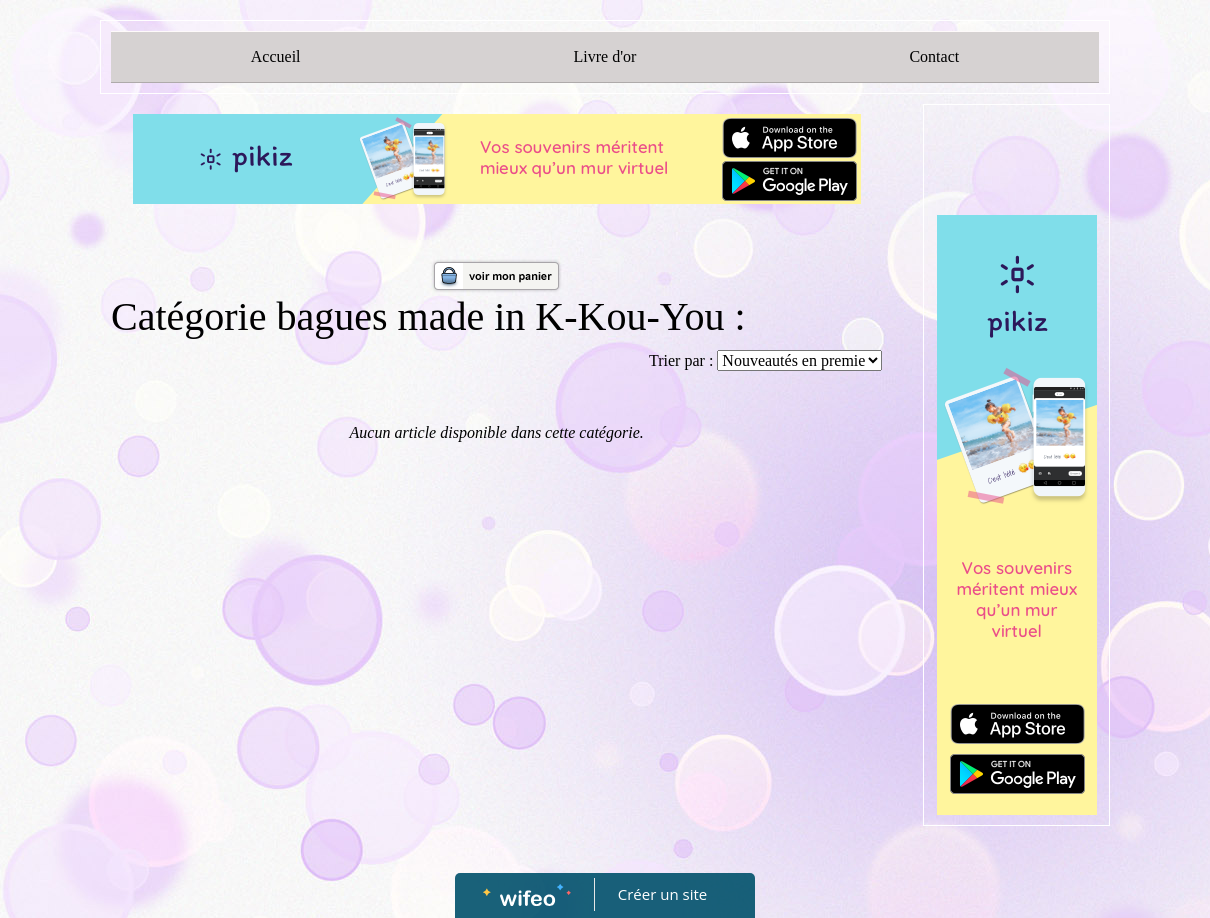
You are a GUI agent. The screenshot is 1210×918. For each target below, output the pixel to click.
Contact (934, 56)
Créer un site (662, 894)
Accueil (276, 56)
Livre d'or (605, 56)
